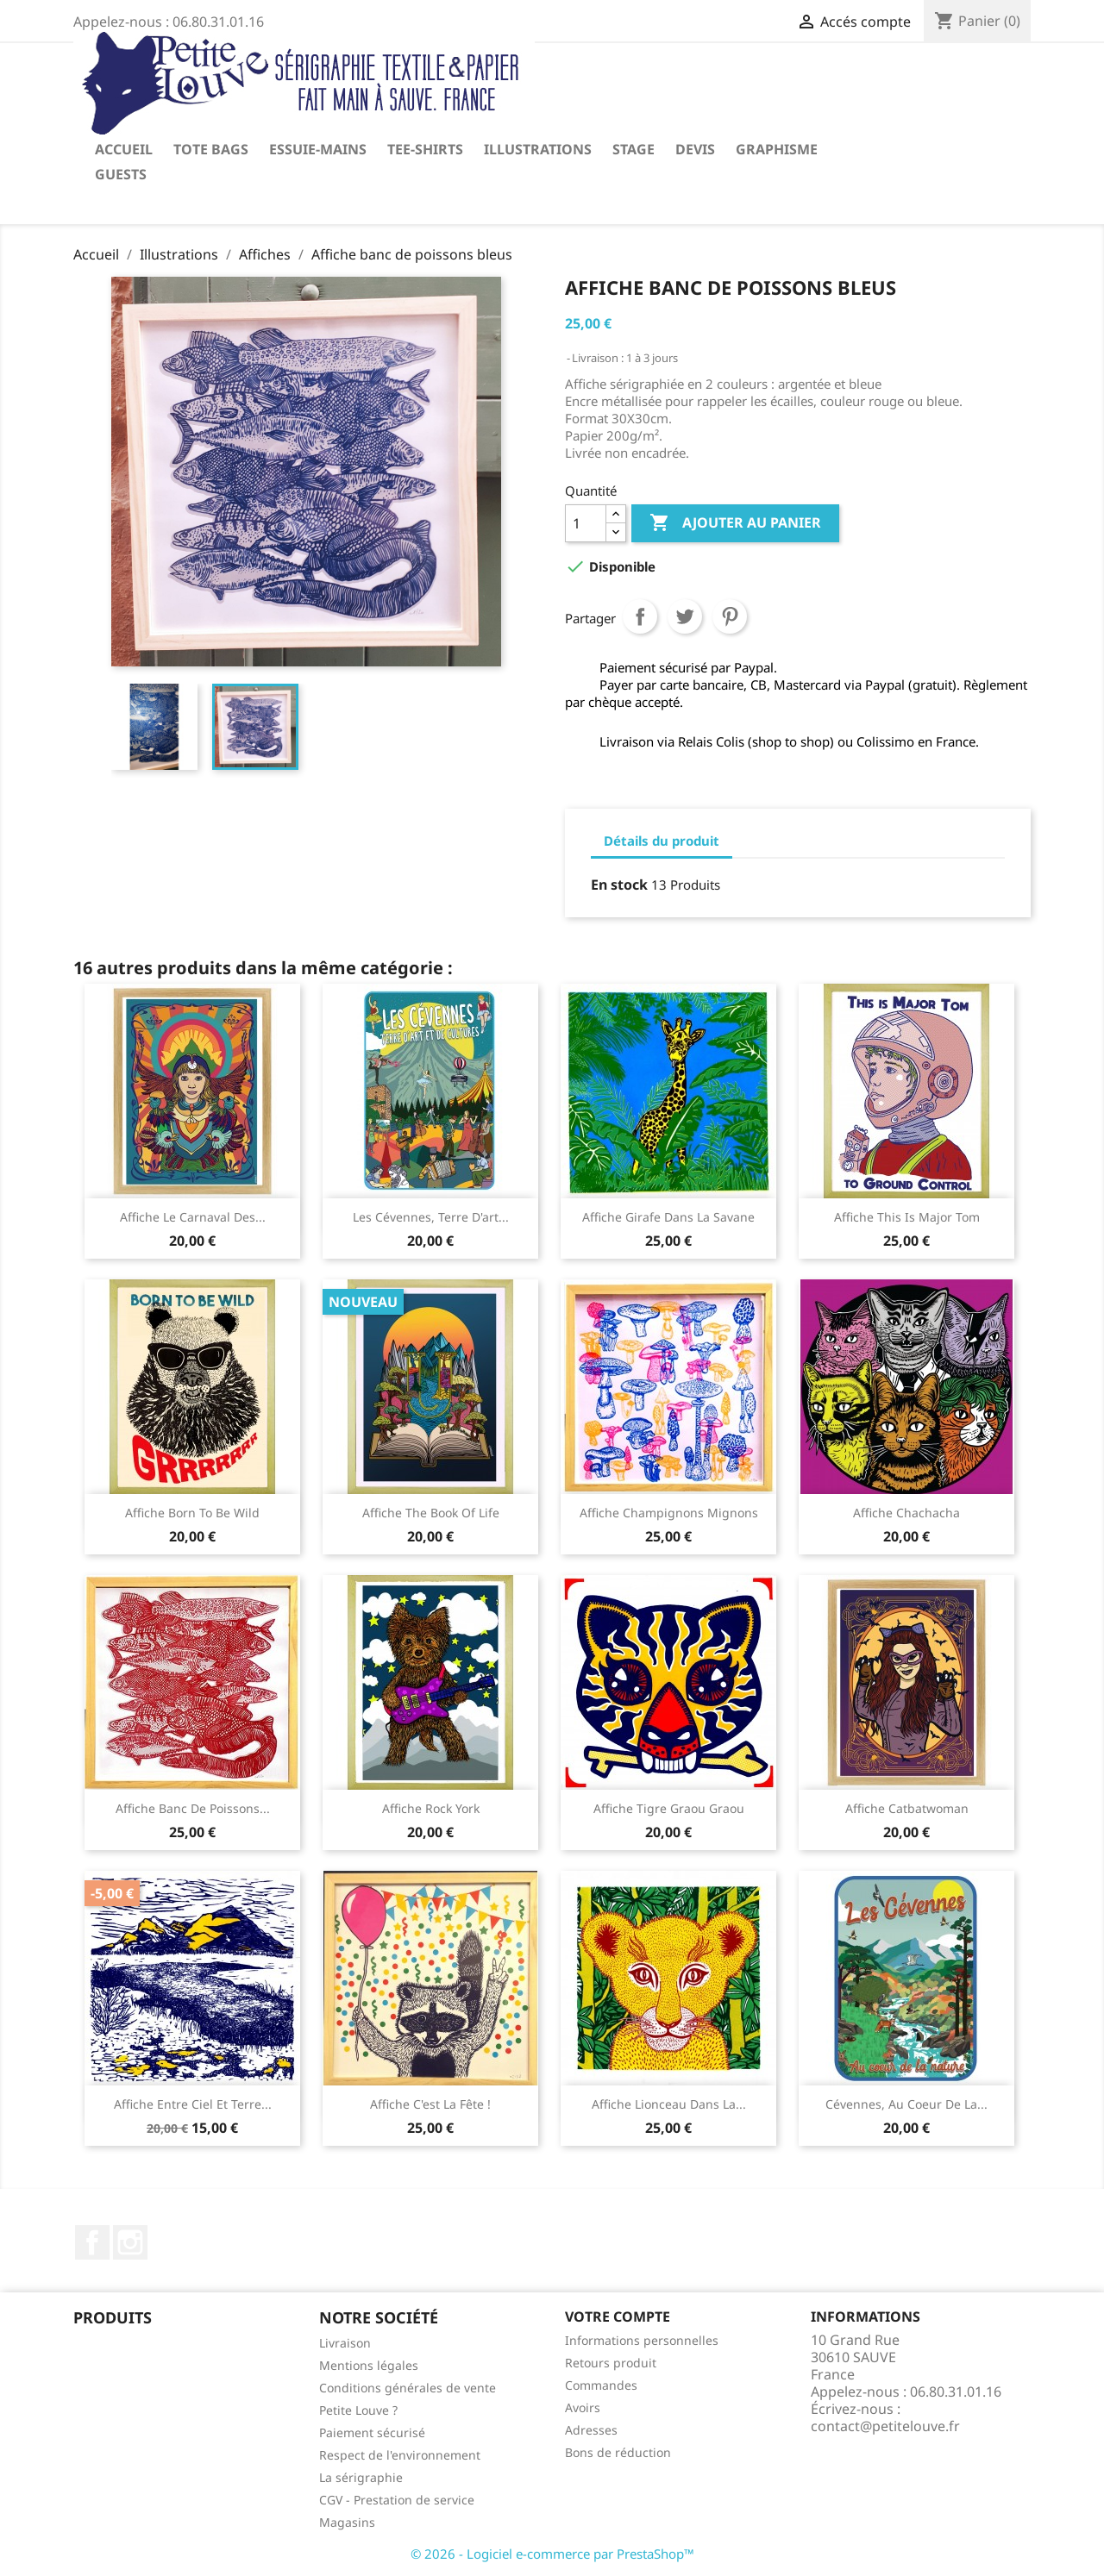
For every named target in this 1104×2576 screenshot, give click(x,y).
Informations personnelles (641, 2340)
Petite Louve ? (358, 2410)
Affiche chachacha (906, 1512)
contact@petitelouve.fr (885, 2426)
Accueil (124, 149)
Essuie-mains (318, 149)
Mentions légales (368, 2365)
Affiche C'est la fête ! (430, 2104)
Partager (640, 616)
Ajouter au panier (735, 523)
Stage (633, 149)
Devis (695, 149)
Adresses (591, 2430)
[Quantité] (585, 523)
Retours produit (610, 2362)
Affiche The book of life (430, 1512)
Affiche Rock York (431, 1808)
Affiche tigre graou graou (668, 1808)
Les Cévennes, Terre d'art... (431, 1217)
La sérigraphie (361, 2477)
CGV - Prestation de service (396, 2500)
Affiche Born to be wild (192, 1512)
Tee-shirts (425, 149)
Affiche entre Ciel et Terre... (193, 2104)
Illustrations (538, 149)
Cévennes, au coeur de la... (906, 2104)
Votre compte (617, 2316)
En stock (619, 884)
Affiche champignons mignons (669, 1512)
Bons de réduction (618, 2452)
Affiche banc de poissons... (193, 1808)
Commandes (601, 2385)
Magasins (347, 2522)
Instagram (130, 2242)
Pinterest (729, 616)
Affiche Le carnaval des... (193, 1217)
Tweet (685, 616)
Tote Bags (210, 149)
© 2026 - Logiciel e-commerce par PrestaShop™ (552, 2553)
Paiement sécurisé (372, 2432)
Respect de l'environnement (399, 2455)
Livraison (345, 2343)
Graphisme (777, 149)
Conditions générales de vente (407, 2387)
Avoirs (582, 2407)
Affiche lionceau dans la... (669, 2104)
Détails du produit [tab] (661, 840)
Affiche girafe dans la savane (668, 1217)
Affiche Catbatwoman (907, 1808)
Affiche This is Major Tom (907, 1217)
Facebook (92, 2242)
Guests (121, 174)
